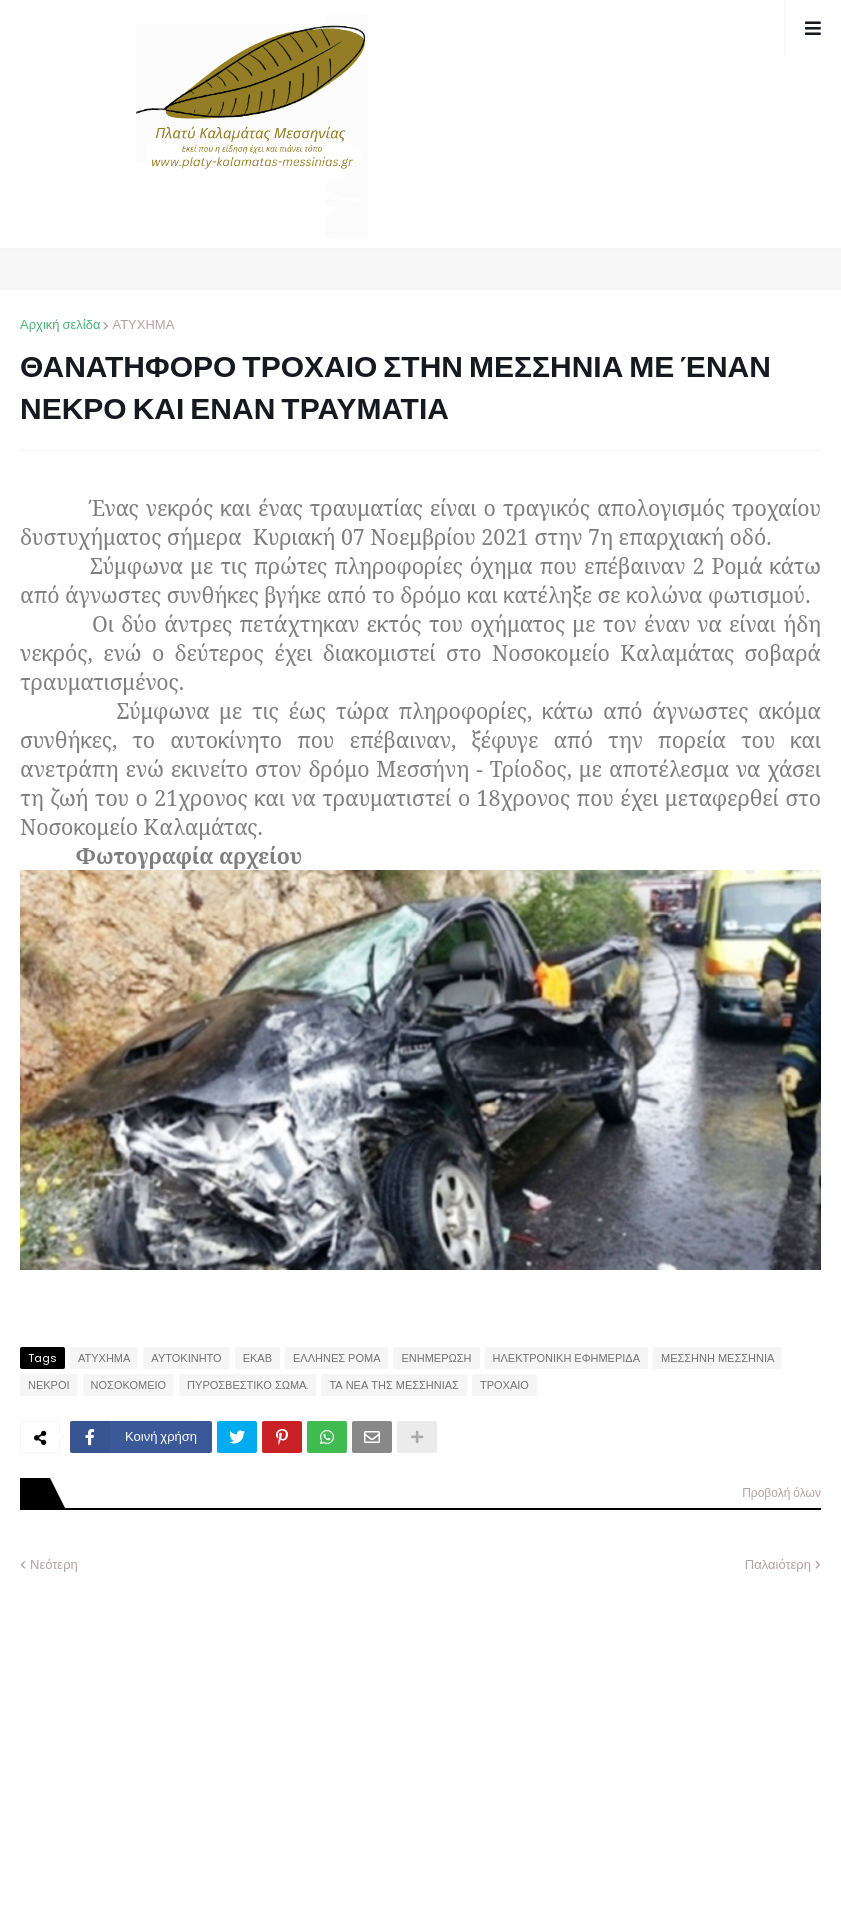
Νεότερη (54, 1564)
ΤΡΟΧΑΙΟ (504, 1385)
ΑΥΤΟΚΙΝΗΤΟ (186, 1358)
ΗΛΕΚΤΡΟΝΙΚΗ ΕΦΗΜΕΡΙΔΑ (567, 1358)
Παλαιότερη (778, 1564)
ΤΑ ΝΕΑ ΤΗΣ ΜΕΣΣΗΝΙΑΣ (394, 1385)
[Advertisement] (170, 1724)
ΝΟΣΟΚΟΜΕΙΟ (129, 1385)
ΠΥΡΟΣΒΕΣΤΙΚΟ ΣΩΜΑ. (247, 1385)
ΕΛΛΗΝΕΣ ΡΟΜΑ (336, 1358)
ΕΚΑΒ (257, 1358)
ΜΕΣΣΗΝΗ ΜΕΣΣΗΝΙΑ (717, 1358)
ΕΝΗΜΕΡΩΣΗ (436, 1358)
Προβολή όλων (781, 1492)
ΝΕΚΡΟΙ (49, 1385)
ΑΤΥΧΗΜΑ (143, 324)
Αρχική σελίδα (60, 324)
